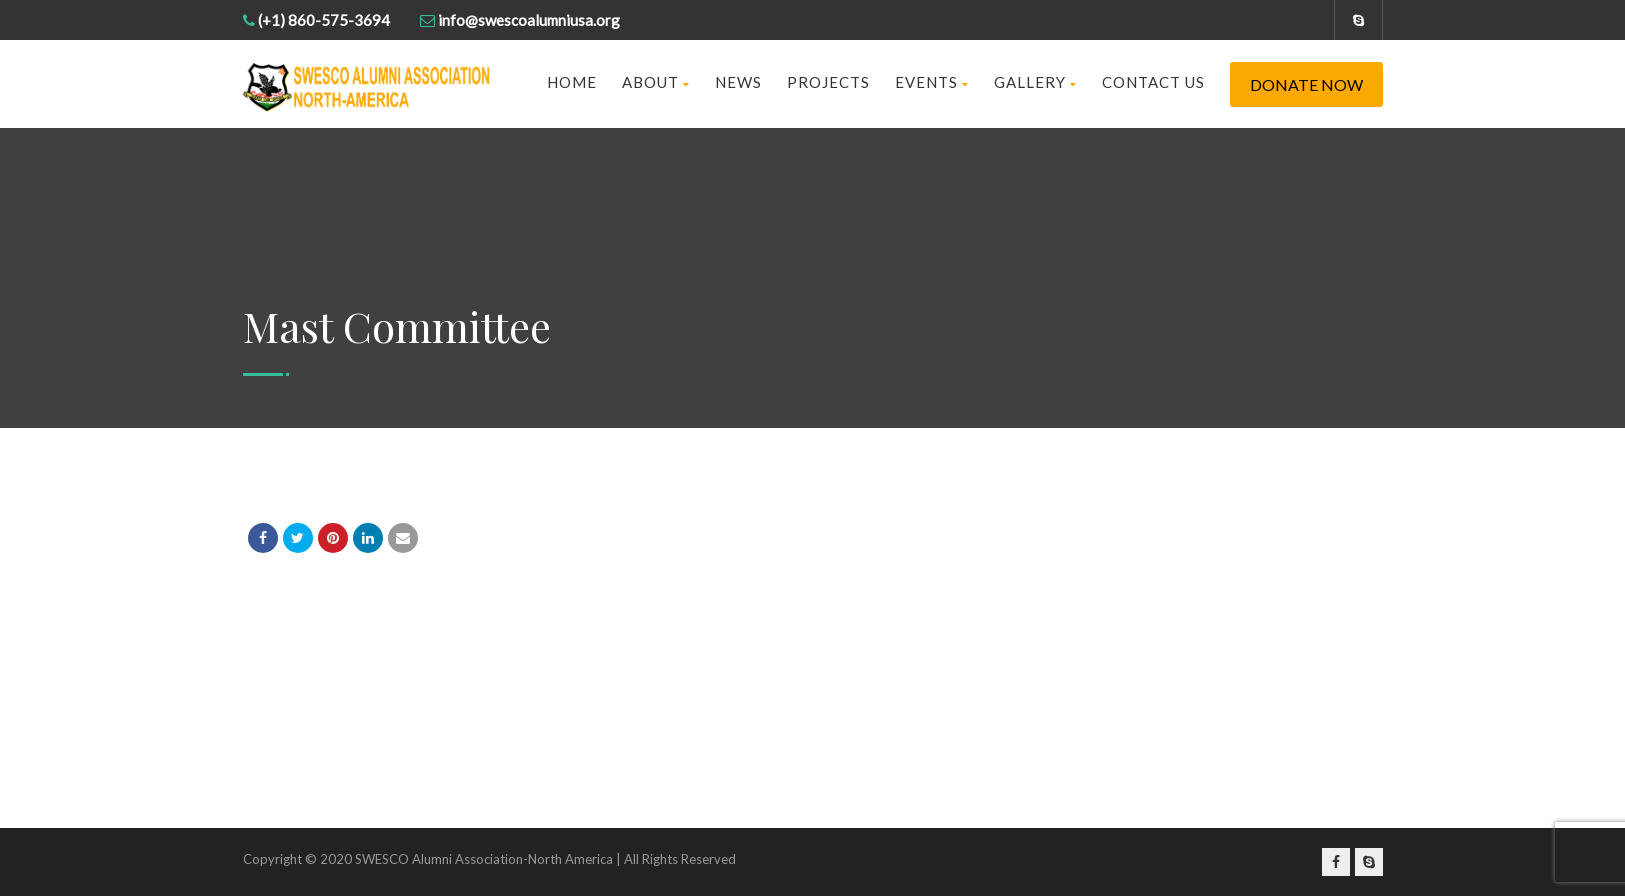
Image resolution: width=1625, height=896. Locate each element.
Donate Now (1306, 84)
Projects (828, 82)
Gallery (1035, 82)
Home (572, 82)
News (738, 82)
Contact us (1153, 82)
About (656, 82)
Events (932, 82)
